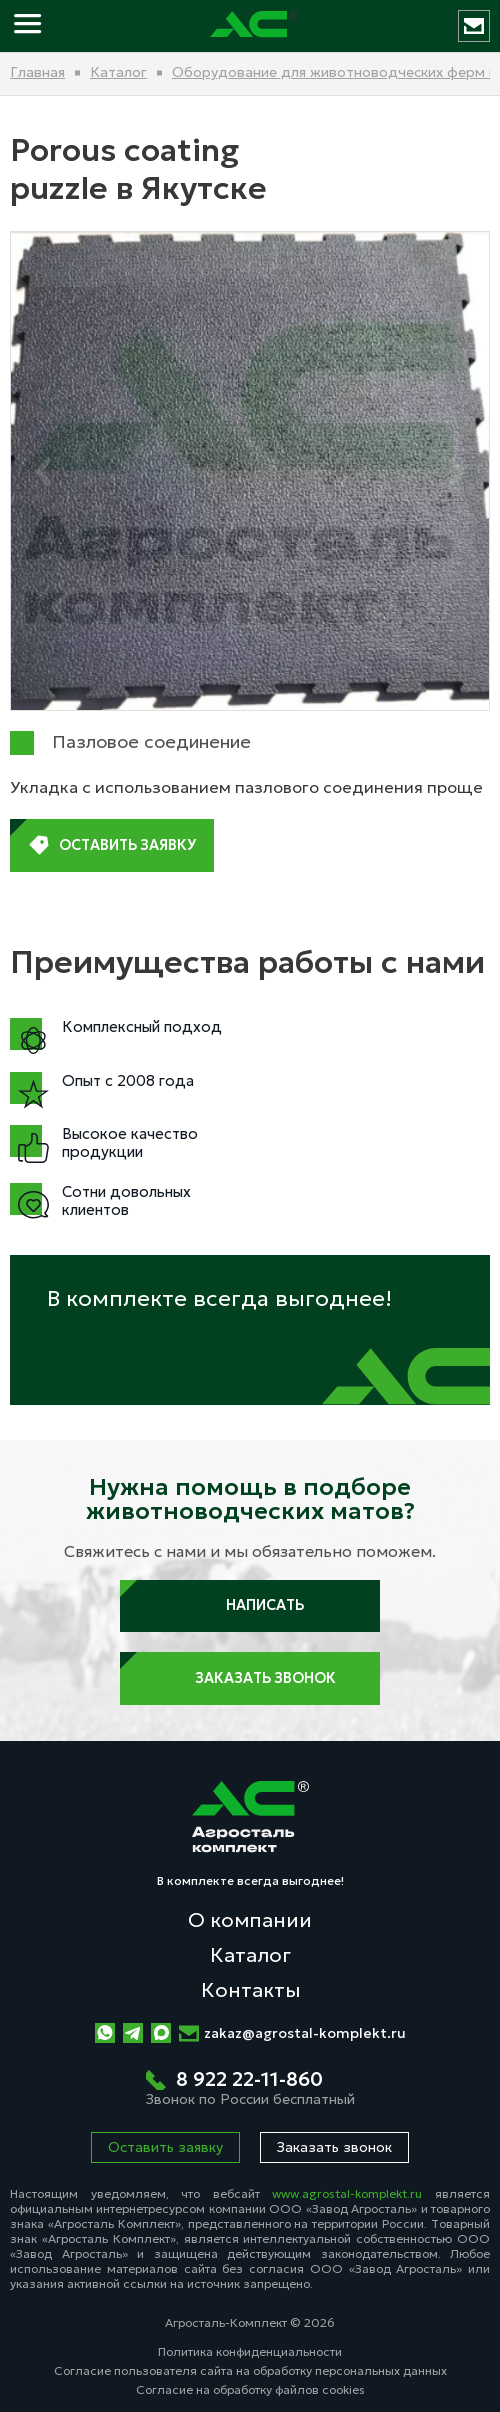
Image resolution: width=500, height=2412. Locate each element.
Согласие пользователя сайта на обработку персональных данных (250, 2370)
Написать (250, 1606)
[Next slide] (457, 471)
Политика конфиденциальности (250, 2351)
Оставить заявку (112, 846)
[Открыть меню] (30, 26)
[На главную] (254, 26)
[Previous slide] (42, 471)
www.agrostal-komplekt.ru (347, 2193)
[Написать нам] (474, 26)
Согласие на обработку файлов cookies (250, 2389)
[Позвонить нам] (250, 2089)
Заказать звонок (250, 1679)
